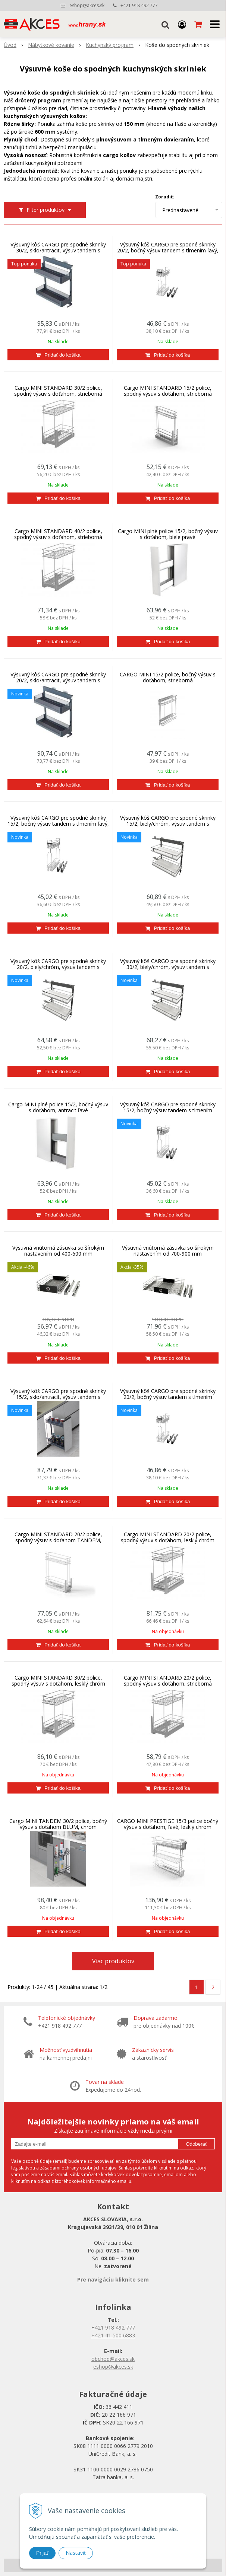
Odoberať (196, 2144)
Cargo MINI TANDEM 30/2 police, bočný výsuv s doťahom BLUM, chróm (58, 1824)
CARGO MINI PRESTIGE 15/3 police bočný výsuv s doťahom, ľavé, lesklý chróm (167, 1824)
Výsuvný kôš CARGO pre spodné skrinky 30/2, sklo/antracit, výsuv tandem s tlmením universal (58, 250)
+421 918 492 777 (139, 5)
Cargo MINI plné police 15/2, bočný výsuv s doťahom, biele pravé (168, 534)
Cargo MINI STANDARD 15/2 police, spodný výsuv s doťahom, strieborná (168, 391)
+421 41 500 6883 (113, 2335)
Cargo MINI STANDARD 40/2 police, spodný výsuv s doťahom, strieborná (58, 534)
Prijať (42, 2553)
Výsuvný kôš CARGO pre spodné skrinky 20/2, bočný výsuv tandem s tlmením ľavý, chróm (168, 250)
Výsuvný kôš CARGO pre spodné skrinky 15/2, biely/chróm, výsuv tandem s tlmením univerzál (168, 824)
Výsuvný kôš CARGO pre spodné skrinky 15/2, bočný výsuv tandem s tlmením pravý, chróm (168, 1110)
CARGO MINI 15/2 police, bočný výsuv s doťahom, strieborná (168, 677)
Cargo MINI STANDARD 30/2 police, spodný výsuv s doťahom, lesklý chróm (58, 1681)
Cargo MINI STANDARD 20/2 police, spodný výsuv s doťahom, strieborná (168, 1681)
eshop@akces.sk (86, 5)
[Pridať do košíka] (58, 354)
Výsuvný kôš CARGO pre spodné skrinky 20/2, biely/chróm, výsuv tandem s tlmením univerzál (58, 967)
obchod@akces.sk (113, 2358)
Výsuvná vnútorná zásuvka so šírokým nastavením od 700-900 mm (168, 1251)
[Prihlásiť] (182, 24)
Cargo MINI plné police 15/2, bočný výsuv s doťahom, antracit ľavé (58, 1107)
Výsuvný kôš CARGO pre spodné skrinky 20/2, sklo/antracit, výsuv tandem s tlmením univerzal (58, 680)
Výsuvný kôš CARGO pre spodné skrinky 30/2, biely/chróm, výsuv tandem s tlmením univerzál (168, 967)
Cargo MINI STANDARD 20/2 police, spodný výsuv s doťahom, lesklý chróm (167, 1537)
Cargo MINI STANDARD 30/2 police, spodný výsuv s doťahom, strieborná (58, 391)
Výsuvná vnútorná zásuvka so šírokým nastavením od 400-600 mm (58, 1251)
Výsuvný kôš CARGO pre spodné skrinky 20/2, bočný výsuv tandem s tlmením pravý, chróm (168, 1397)
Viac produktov (113, 1961)
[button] (165, 24)
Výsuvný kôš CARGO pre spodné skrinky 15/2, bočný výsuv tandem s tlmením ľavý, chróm (58, 824)
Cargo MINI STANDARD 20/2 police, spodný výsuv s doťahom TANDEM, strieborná (58, 1540)
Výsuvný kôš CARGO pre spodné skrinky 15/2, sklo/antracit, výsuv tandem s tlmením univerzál (58, 1397)
